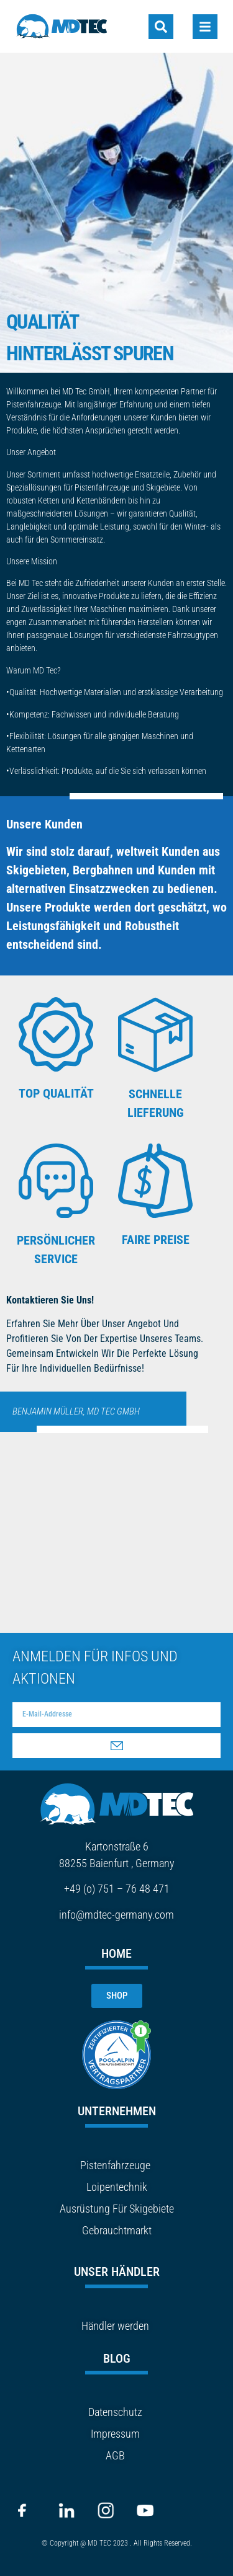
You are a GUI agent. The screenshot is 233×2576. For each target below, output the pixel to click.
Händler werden (115, 2325)
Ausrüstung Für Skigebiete (117, 2208)
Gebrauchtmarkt (117, 2230)
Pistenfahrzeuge (115, 2165)
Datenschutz (115, 2411)
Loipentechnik (116, 2186)
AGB (115, 2455)
